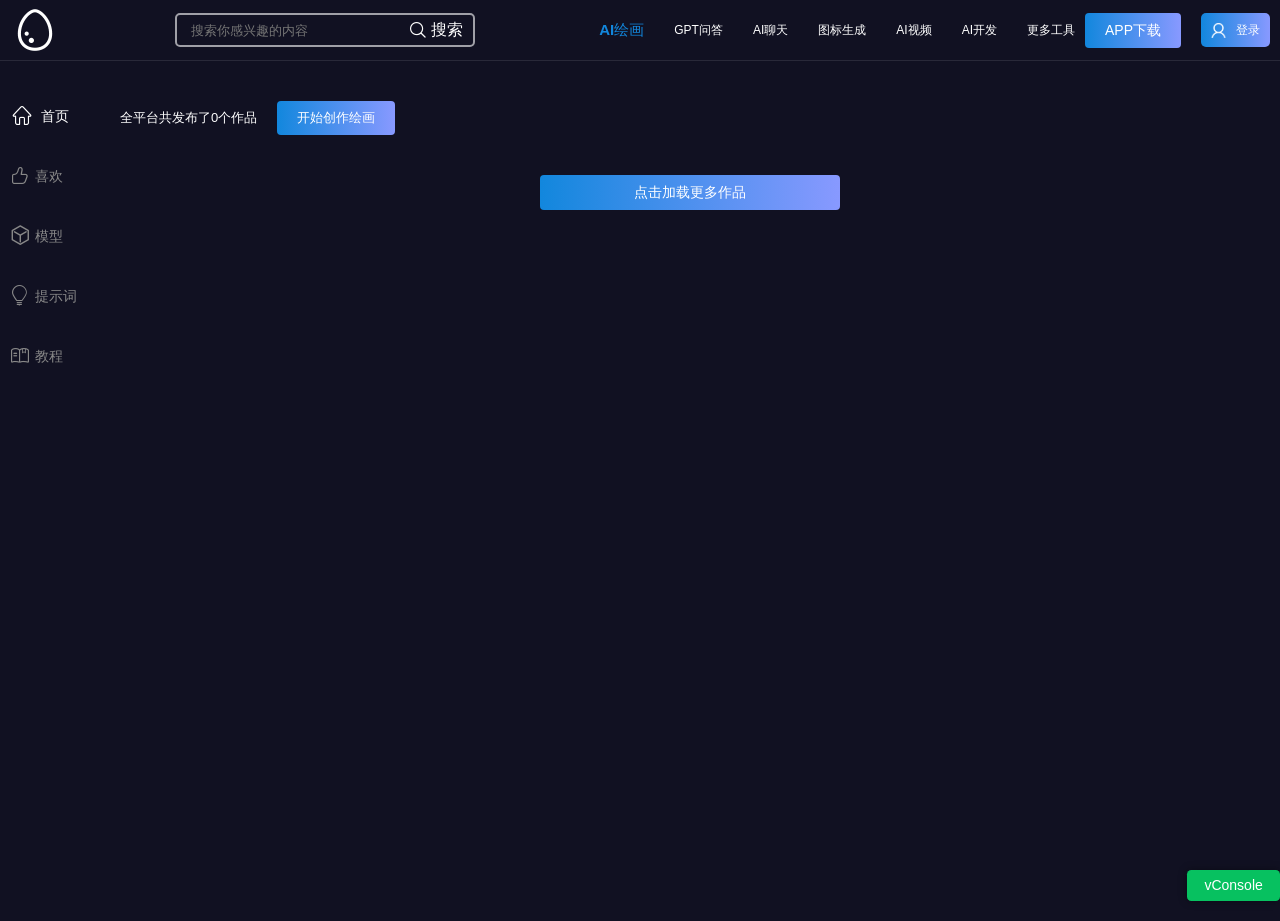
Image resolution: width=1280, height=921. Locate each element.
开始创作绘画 (336, 117)
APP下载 (1133, 30)
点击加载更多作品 (690, 192)
